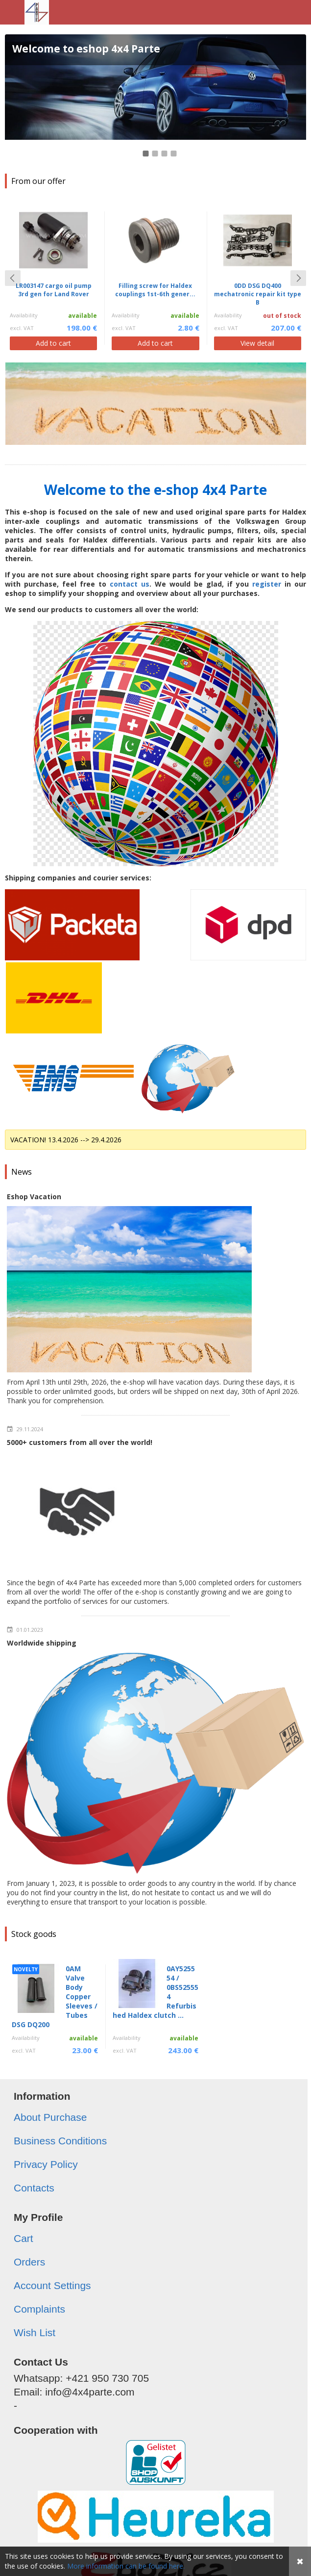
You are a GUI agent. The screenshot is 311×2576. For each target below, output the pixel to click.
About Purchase (50, 2117)
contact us (129, 584)
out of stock (282, 315)
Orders (29, 2261)
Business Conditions (60, 2140)
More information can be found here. (126, 2566)
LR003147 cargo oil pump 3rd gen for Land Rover (54, 290)
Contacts (34, 2187)
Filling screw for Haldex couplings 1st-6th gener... (155, 290)
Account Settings (52, 2285)
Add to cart (53, 343)
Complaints (39, 2309)
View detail (257, 343)
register (266, 584)
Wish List (34, 2332)
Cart (23, 2238)
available (82, 315)
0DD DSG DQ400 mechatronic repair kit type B (257, 294)
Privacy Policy (46, 2164)
